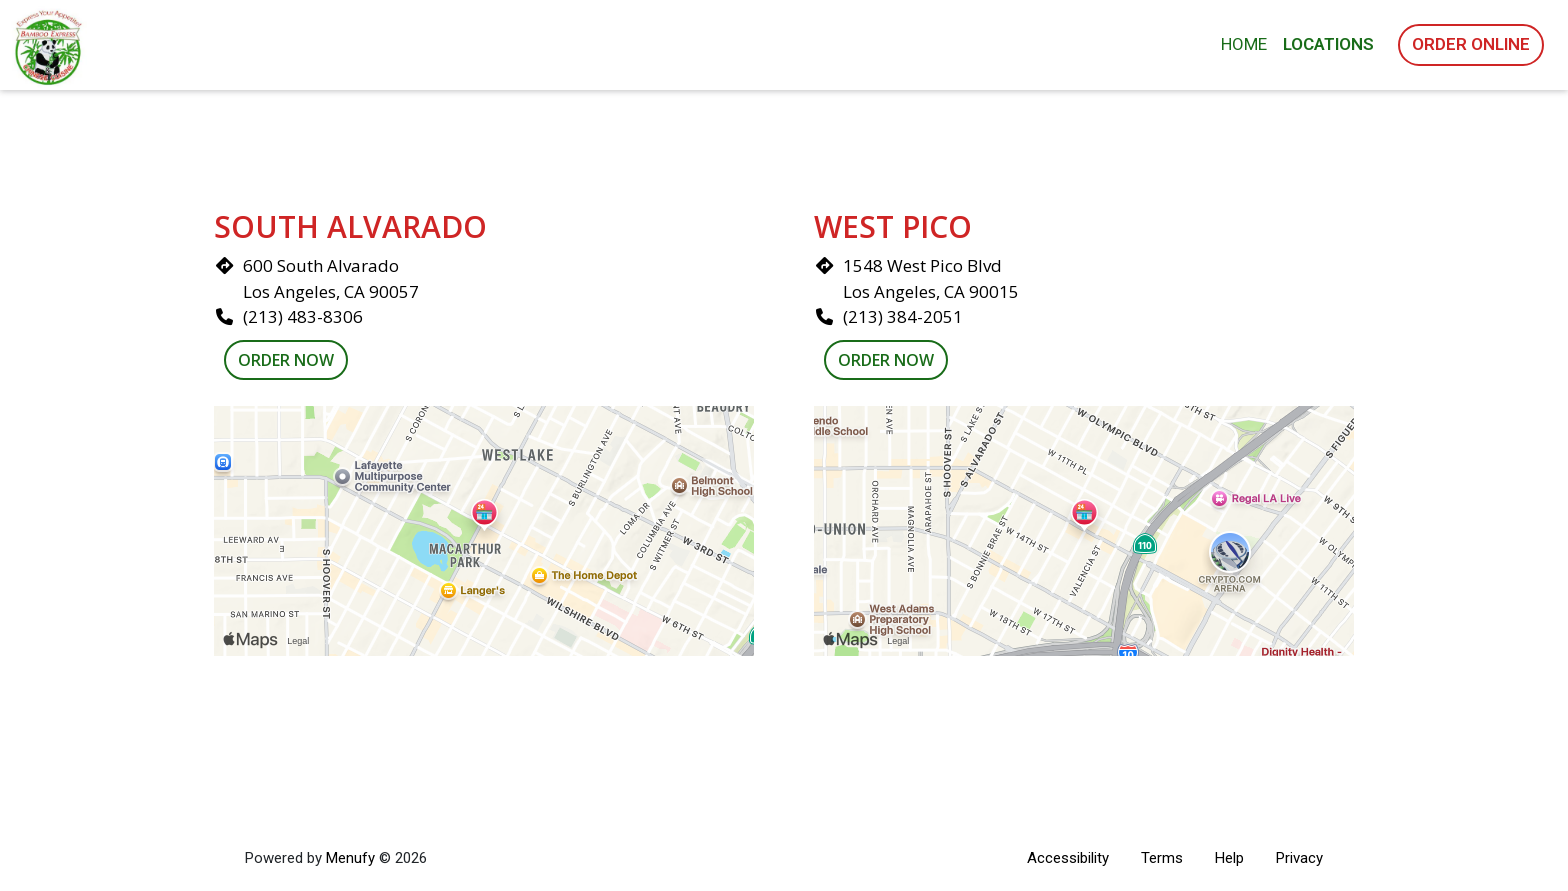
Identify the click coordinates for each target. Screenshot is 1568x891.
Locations (1328, 44)
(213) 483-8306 (303, 316)
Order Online (1471, 44)
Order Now (286, 360)
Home (1244, 44)
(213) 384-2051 (903, 316)
